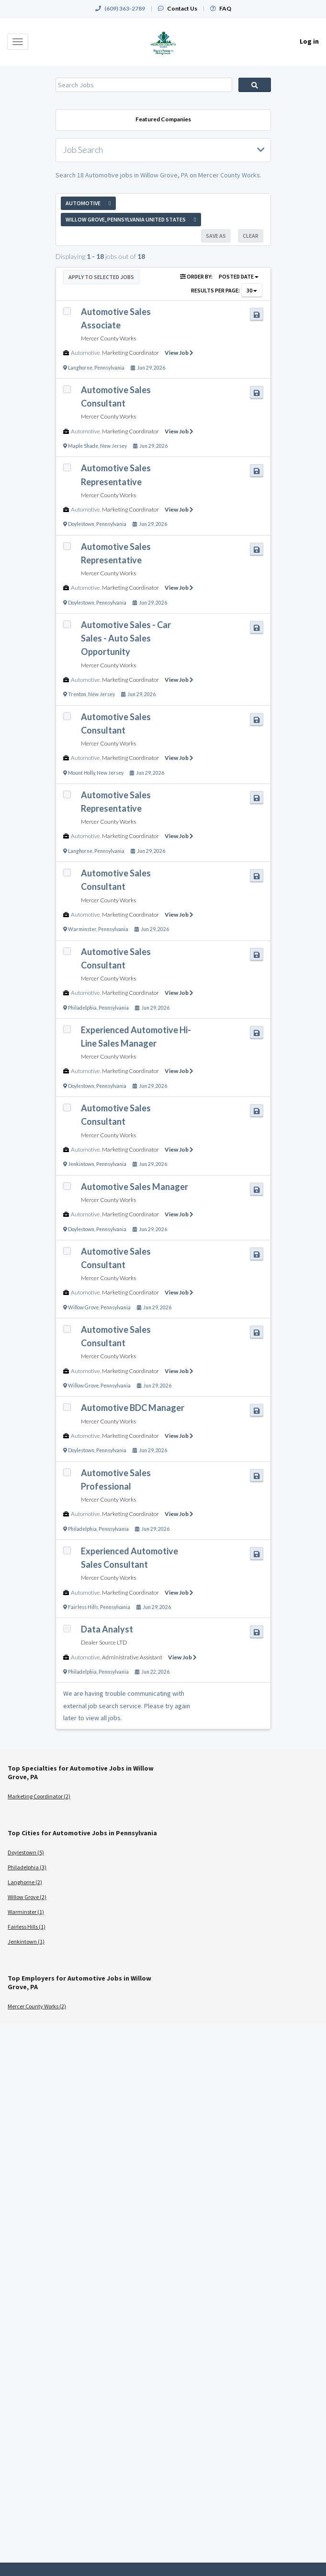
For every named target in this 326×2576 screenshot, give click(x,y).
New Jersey (113, 446)
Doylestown (81, 524)
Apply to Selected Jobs (101, 276)
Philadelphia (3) (27, 1867)
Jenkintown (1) (26, 1941)
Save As (216, 235)
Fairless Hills (83, 1607)
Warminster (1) (26, 1911)
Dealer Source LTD (104, 1642)
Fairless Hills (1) (26, 1926)
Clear (251, 235)
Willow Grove (83, 1307)
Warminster (82, 929)
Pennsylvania (109, 368)
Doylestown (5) (26, 1852)
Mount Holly (81, 773)
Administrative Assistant (132, 1657)
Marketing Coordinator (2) (39, 1796)
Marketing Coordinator (130, 352)
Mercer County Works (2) (37, 2006)
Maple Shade (83, 446)
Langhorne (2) (25, 1882)
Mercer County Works (108, 338)
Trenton (77, 694)
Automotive (85, 352)
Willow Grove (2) (27, 1896)
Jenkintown (81, 1164)
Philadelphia (82, 1008)
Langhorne (80, 368)
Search (254, 85)
